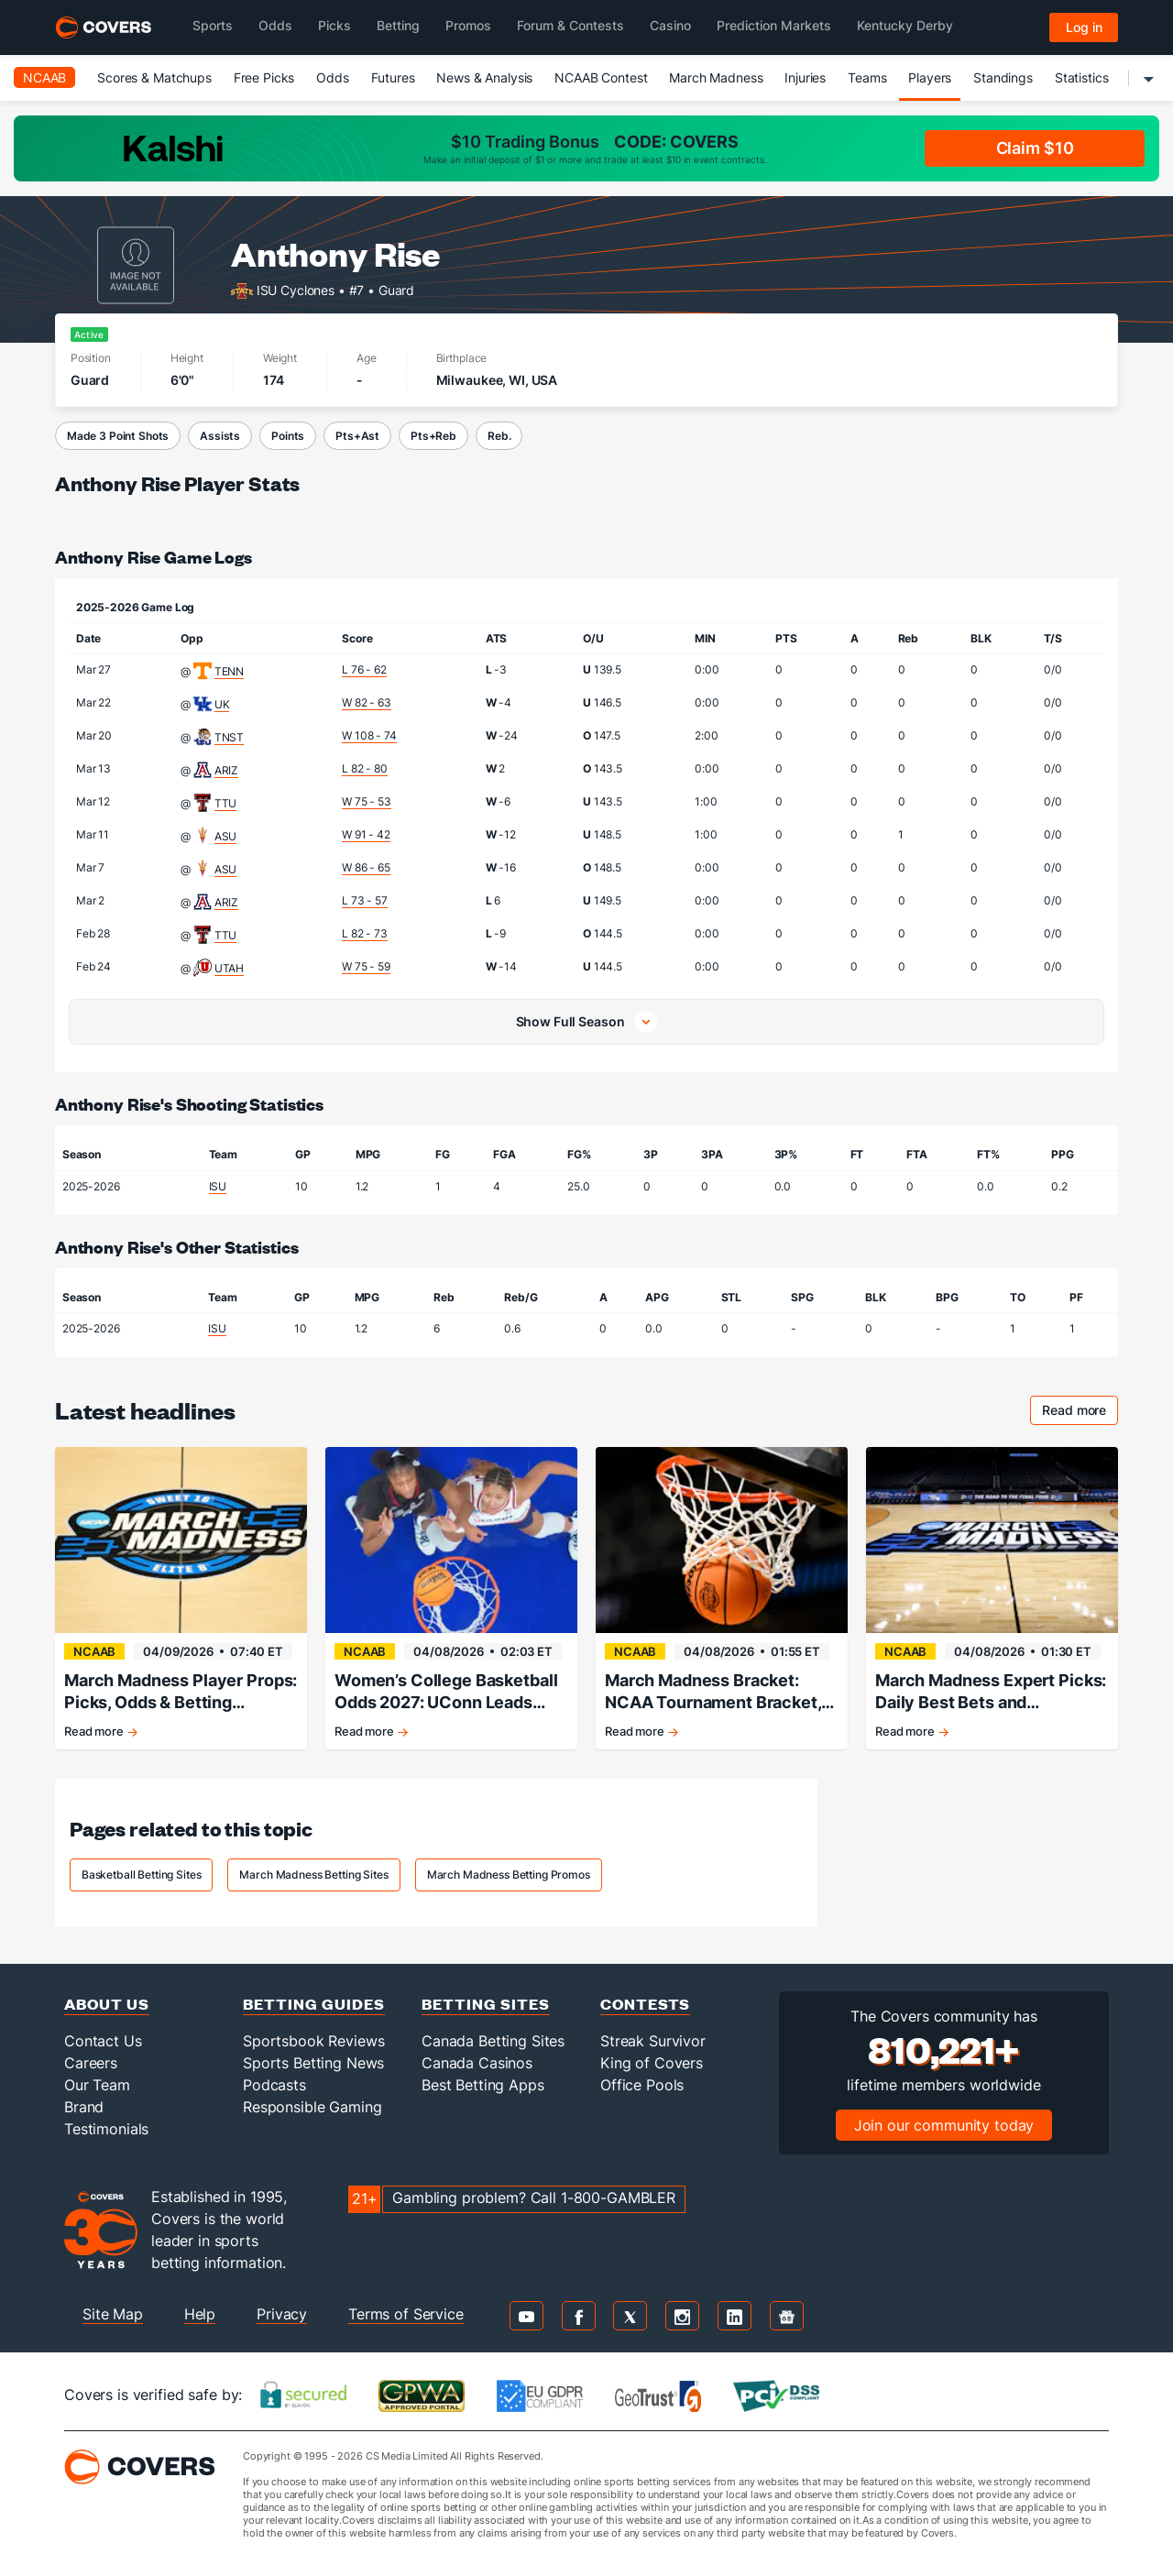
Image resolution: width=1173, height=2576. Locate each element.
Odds (332, 77)
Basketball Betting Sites (142, 1874)
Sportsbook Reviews (313, 2041)
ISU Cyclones (295, 289)
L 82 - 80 (365, 768)
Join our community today (944, 2125)
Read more (1080, 1412)
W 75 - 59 (366, 966)
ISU (218, 1186)
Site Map (112, 2314)
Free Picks (264, 77)
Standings (1003, 77)
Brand (84, 2107)
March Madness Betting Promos (508, 1874)
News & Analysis (484, 77)
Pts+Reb (433, 436)
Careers (90, 2063)
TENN (229, 671)
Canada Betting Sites (493, 2041)
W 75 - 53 (366, 801)
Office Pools (642, 2085)
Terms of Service (406, 2314)
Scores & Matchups (154, 77)
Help (199, 2314)
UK (222, 704)
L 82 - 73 (365, 933)
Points (287, 436)
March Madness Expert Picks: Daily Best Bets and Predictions (990, 1692)
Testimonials (106, 2129)
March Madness (715, 77)
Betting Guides (314, 2003)
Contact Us (103, 2041)
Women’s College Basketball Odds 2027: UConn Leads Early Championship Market (445, 1692)
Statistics (1082, 77)
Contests (645, 2003)
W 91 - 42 (366, 834)
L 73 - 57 (365, 900)
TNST (229, 737)
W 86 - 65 (366, 867)
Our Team (97, 2085)
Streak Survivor (653, 2041)
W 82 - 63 (366, 702)
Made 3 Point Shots (118, 436)
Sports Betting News (313, 2063)
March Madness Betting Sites (313, 1874)
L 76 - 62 (364, 669)
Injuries (805, 77)
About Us (106, 2003)
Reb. (499, 436)
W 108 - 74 (369, 735)
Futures (393, 77)
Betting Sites (486, 2003)
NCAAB (44, 77)
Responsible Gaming (312, 2107)
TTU (225, 803)
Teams (867, 77)
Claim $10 (1035, 148)
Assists (220, 436)
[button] (586, 1022)
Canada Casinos (477, 2063)
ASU (225, 836)
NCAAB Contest (600, 77)
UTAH (229, 968)
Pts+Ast (357, 436)
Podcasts (274, 2085)
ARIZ (226, 770)
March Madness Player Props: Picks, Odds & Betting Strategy (180, 1692)
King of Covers (651, 2063)
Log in (1084, 27)
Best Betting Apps (483, 2085)
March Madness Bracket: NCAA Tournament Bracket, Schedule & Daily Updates (713, 1692)
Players (929, 77)
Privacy (282, 2314)
